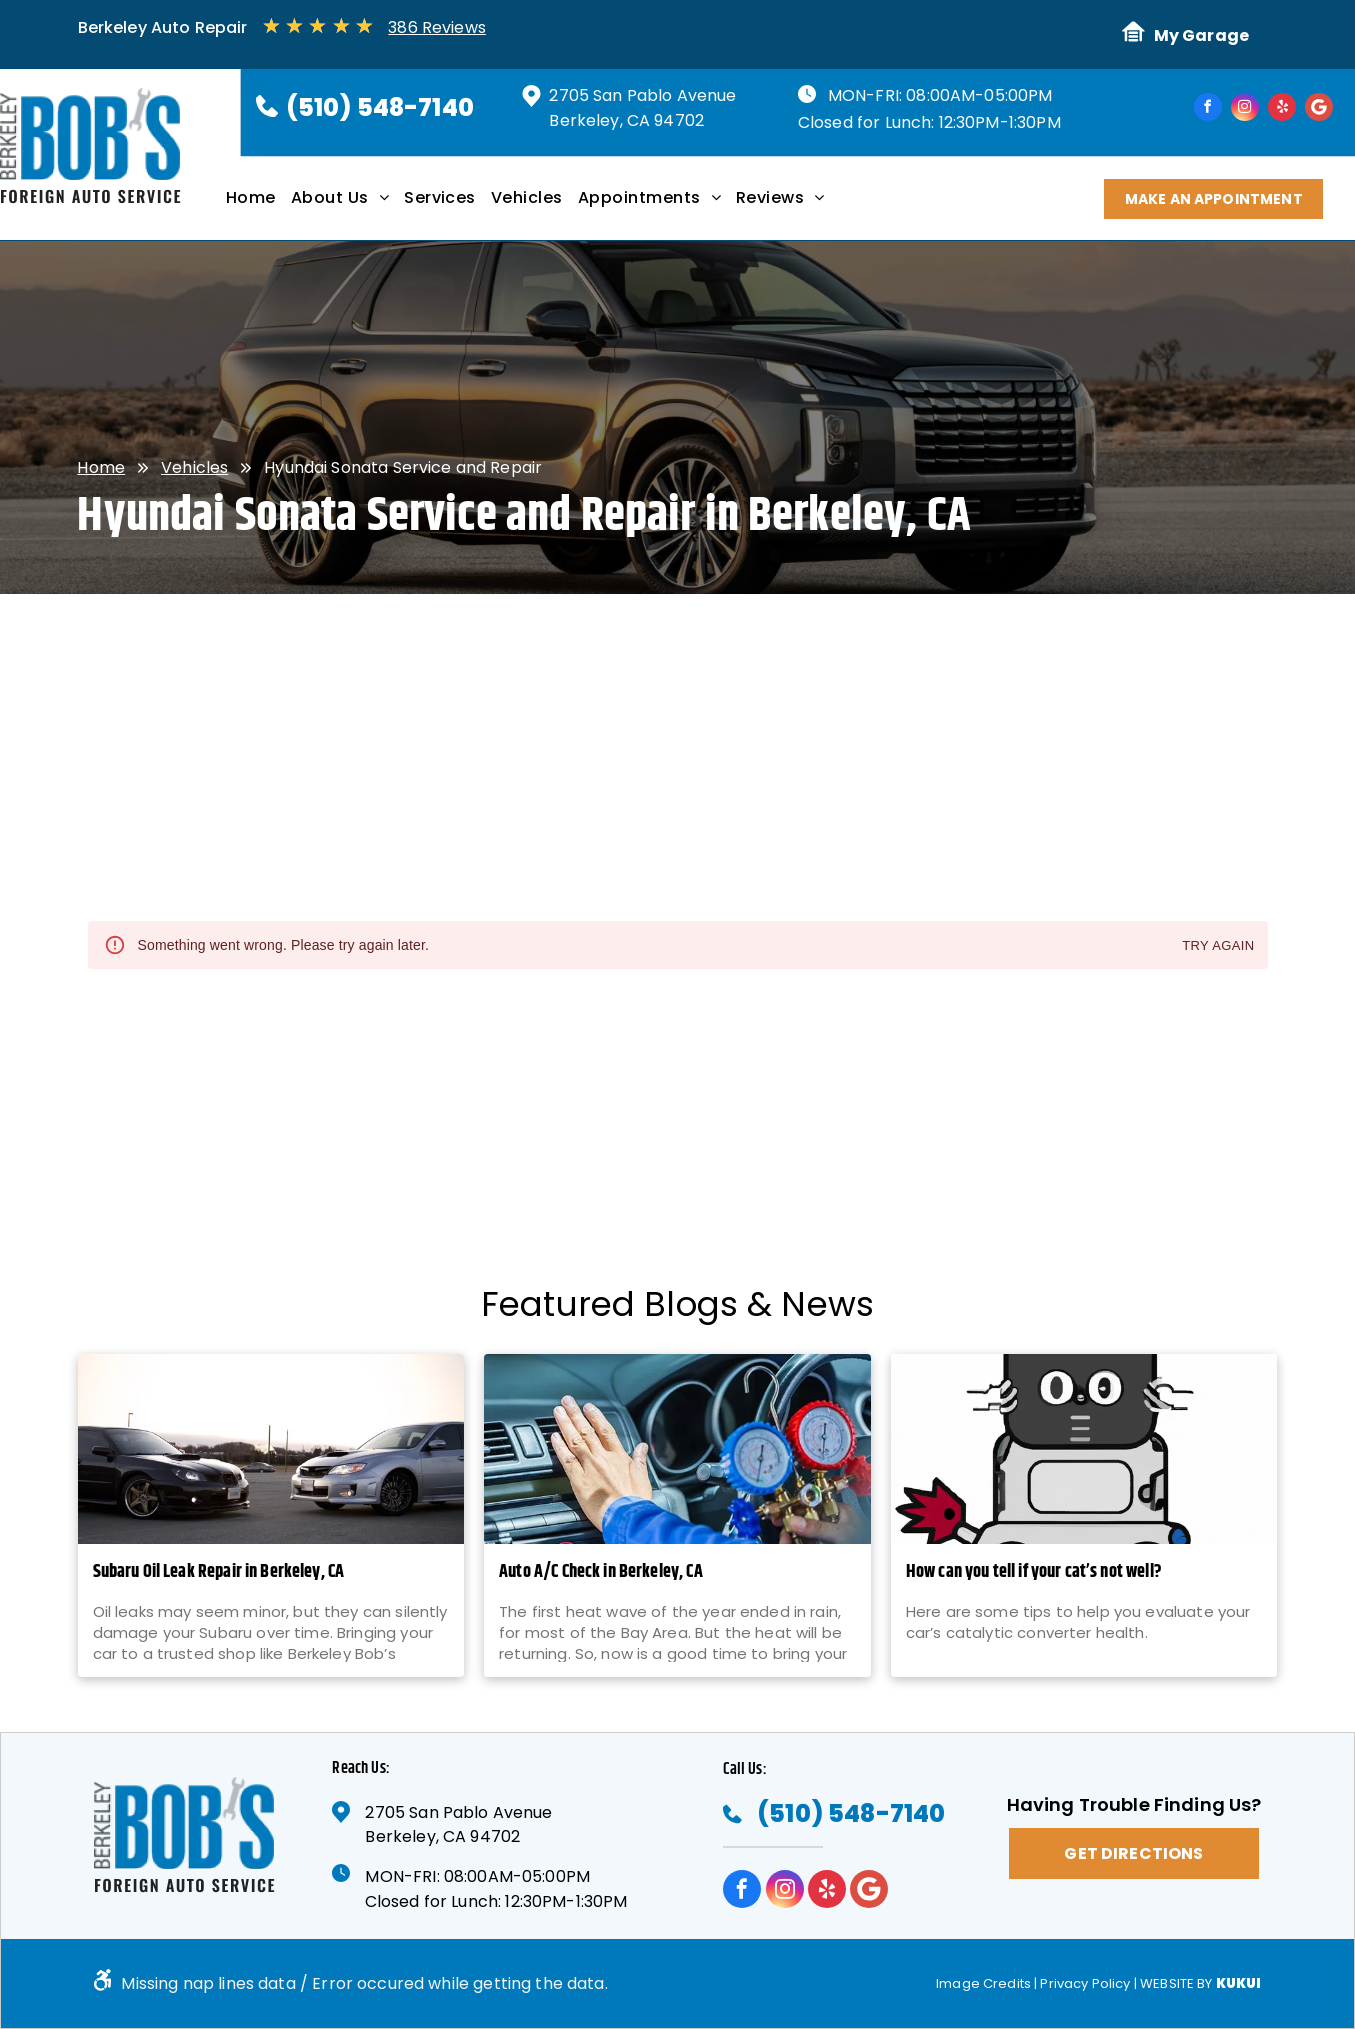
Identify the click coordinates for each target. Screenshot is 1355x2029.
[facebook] (1208, 109)
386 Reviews (437, 27)
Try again (1218, 946)
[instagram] (1245, 109)
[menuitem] (258, 205)
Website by (1176, 1983)
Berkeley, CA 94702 (626, 120)
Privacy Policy (1085, 1983)
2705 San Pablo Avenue (642, 95)
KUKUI (1239, 1983)
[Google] (1319, 109)
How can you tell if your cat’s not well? (1034, 1572)
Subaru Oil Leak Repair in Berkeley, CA (219, 1572)
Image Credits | (986, 1983)
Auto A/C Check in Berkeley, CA (601, 1572)
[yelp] (1282, 109)
